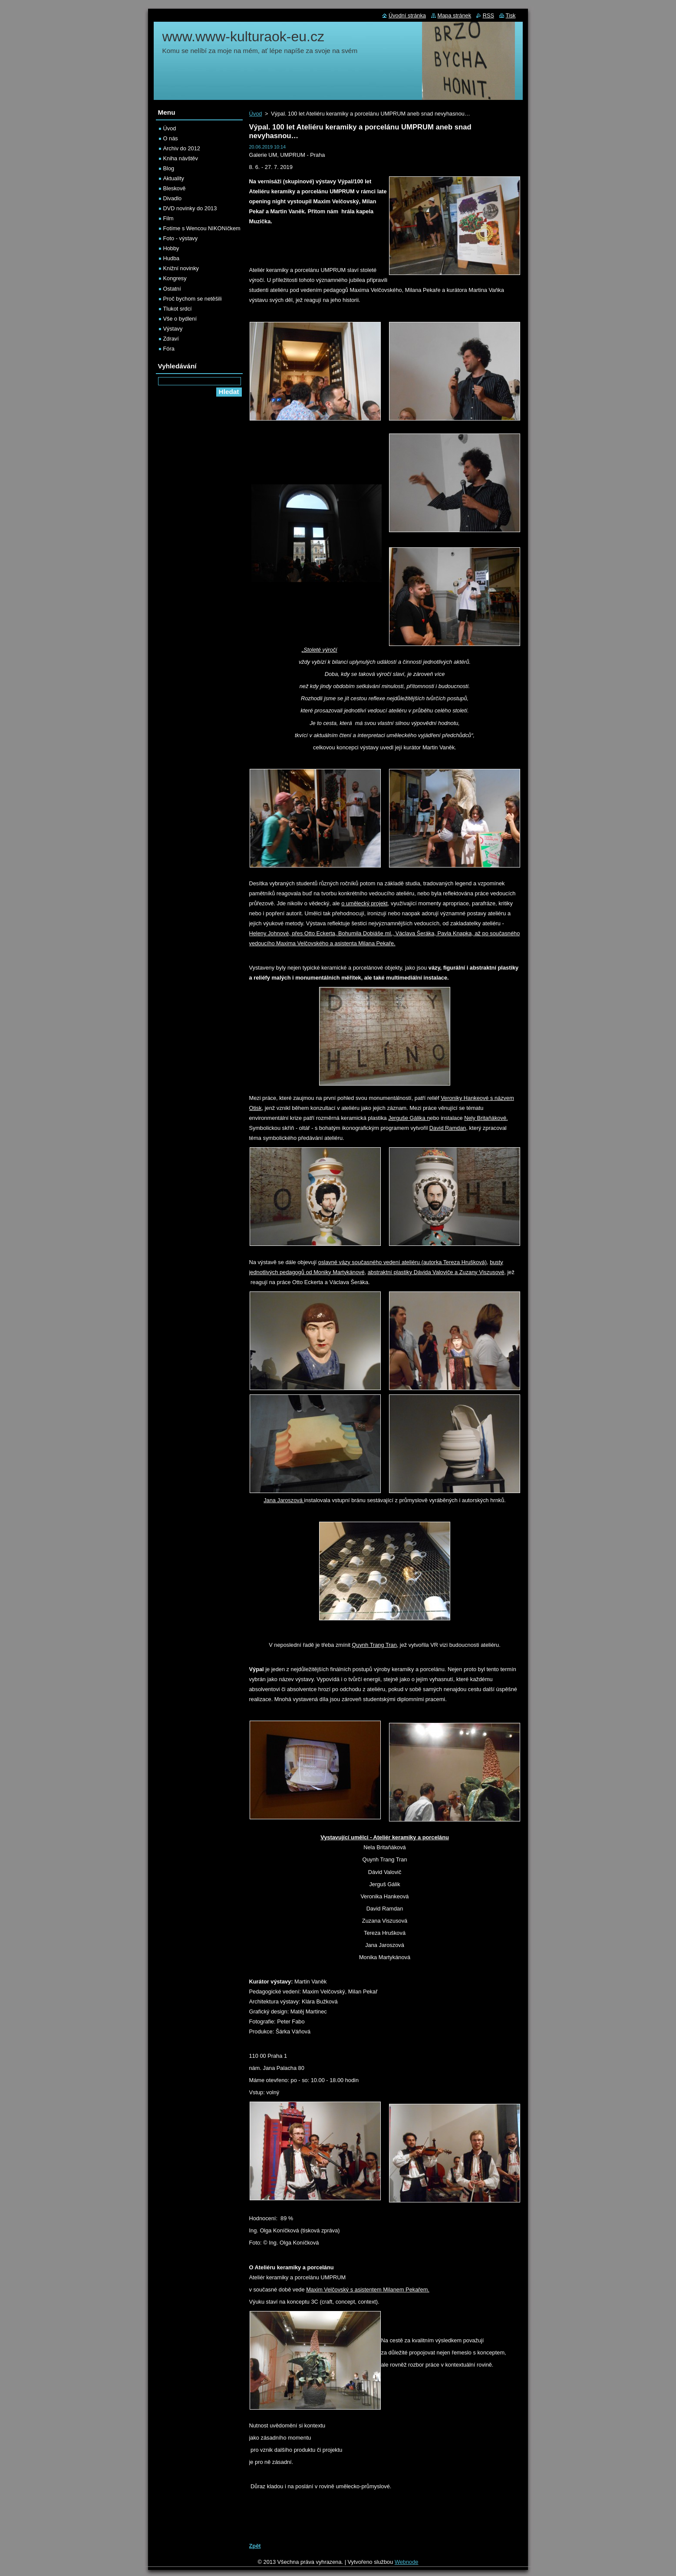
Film (168, 218)
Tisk (511, 15)
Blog (169, 168)
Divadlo (172, 198)
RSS (488, 15)
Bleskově (174, 188)
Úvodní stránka (407, 15)
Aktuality (173, 178)
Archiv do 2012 (181, 148)
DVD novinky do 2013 (190, 208)
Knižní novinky (181, 268)
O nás (170, 138)
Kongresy (175, 278)
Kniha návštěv (180, 158)
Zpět (255, 2546)
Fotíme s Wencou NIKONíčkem (202, 228)
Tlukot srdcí (177, 308)
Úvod (255, 113)
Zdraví (171, 338)
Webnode (407, 2562)
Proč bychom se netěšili (192, 298)
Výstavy (173, 328)
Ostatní (172, 288)
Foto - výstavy (180, 238)
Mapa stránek (455, 15)
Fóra (169, 348)
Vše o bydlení (180, 318)
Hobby (171, 248)
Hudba (171, 258)
